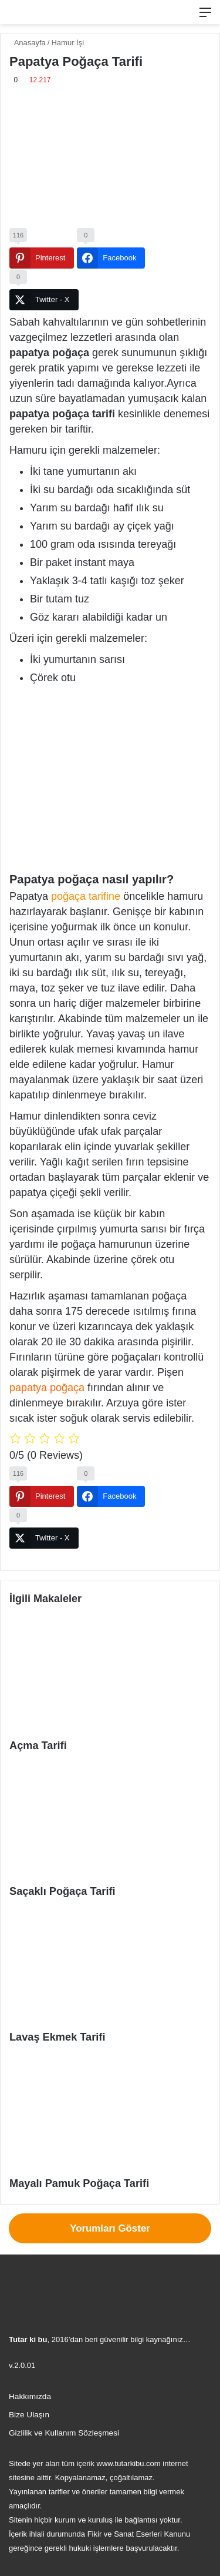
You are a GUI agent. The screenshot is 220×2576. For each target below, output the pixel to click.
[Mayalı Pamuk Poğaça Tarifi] (110, 2114)
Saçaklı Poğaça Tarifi (62, 1891)
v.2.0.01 (22, 2365)
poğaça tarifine (85, 896)
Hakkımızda (30, 2396)
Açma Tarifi (38, 1745)
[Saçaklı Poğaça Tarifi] (110, 1823)
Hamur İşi (67, 42)
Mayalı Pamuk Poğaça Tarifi (79, 2183)
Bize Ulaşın (29, 2414)
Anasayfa (27, 42)
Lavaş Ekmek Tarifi (57, 2037)
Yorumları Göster (110, 2228)
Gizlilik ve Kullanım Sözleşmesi (64, 2432)
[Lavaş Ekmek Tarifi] (110, 1968)
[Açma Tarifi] (110, 1676)
